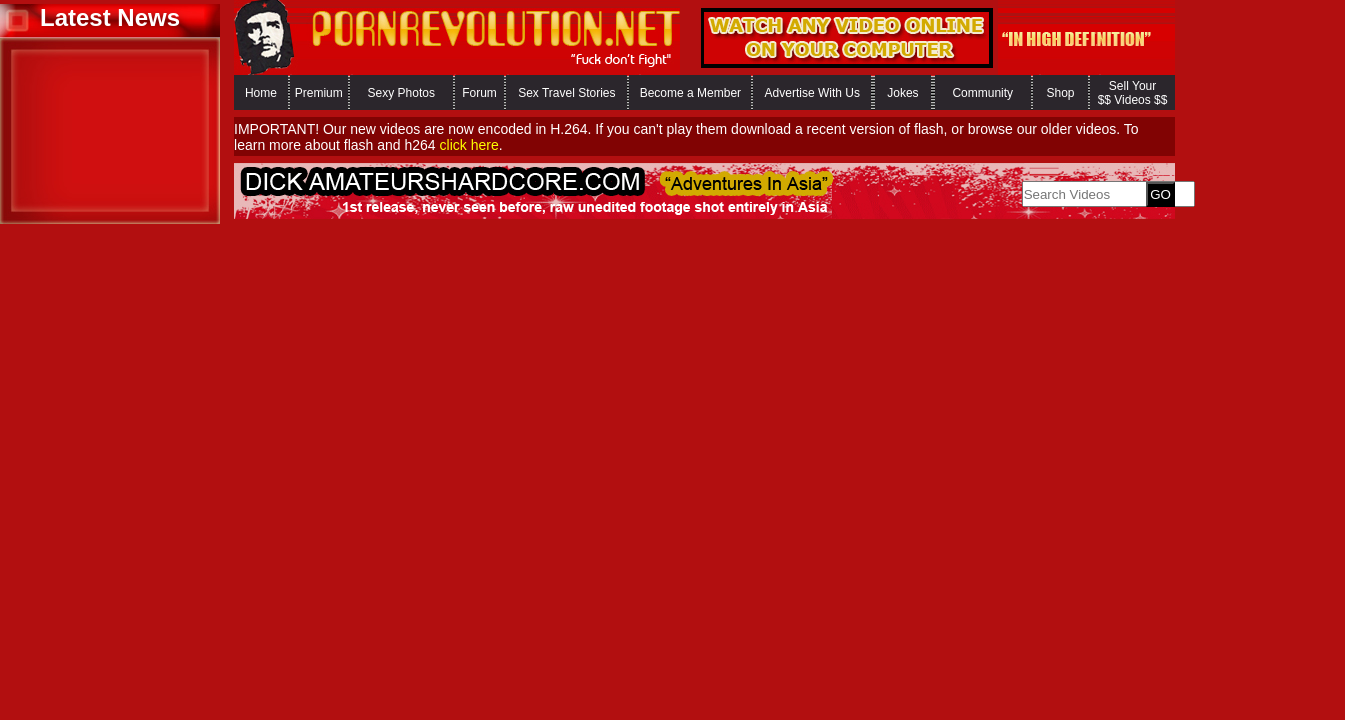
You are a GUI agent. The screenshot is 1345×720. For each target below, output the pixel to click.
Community (982, 93)
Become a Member (690, 93)
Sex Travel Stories (566, 93)
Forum (479, 93)
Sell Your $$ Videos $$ (1133, 93)
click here (469, 145)
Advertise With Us (812, 93)
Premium (319, 93)
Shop (1060, 93)
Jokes (902, 93)
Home (261, 93)
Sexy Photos (401, 93)
